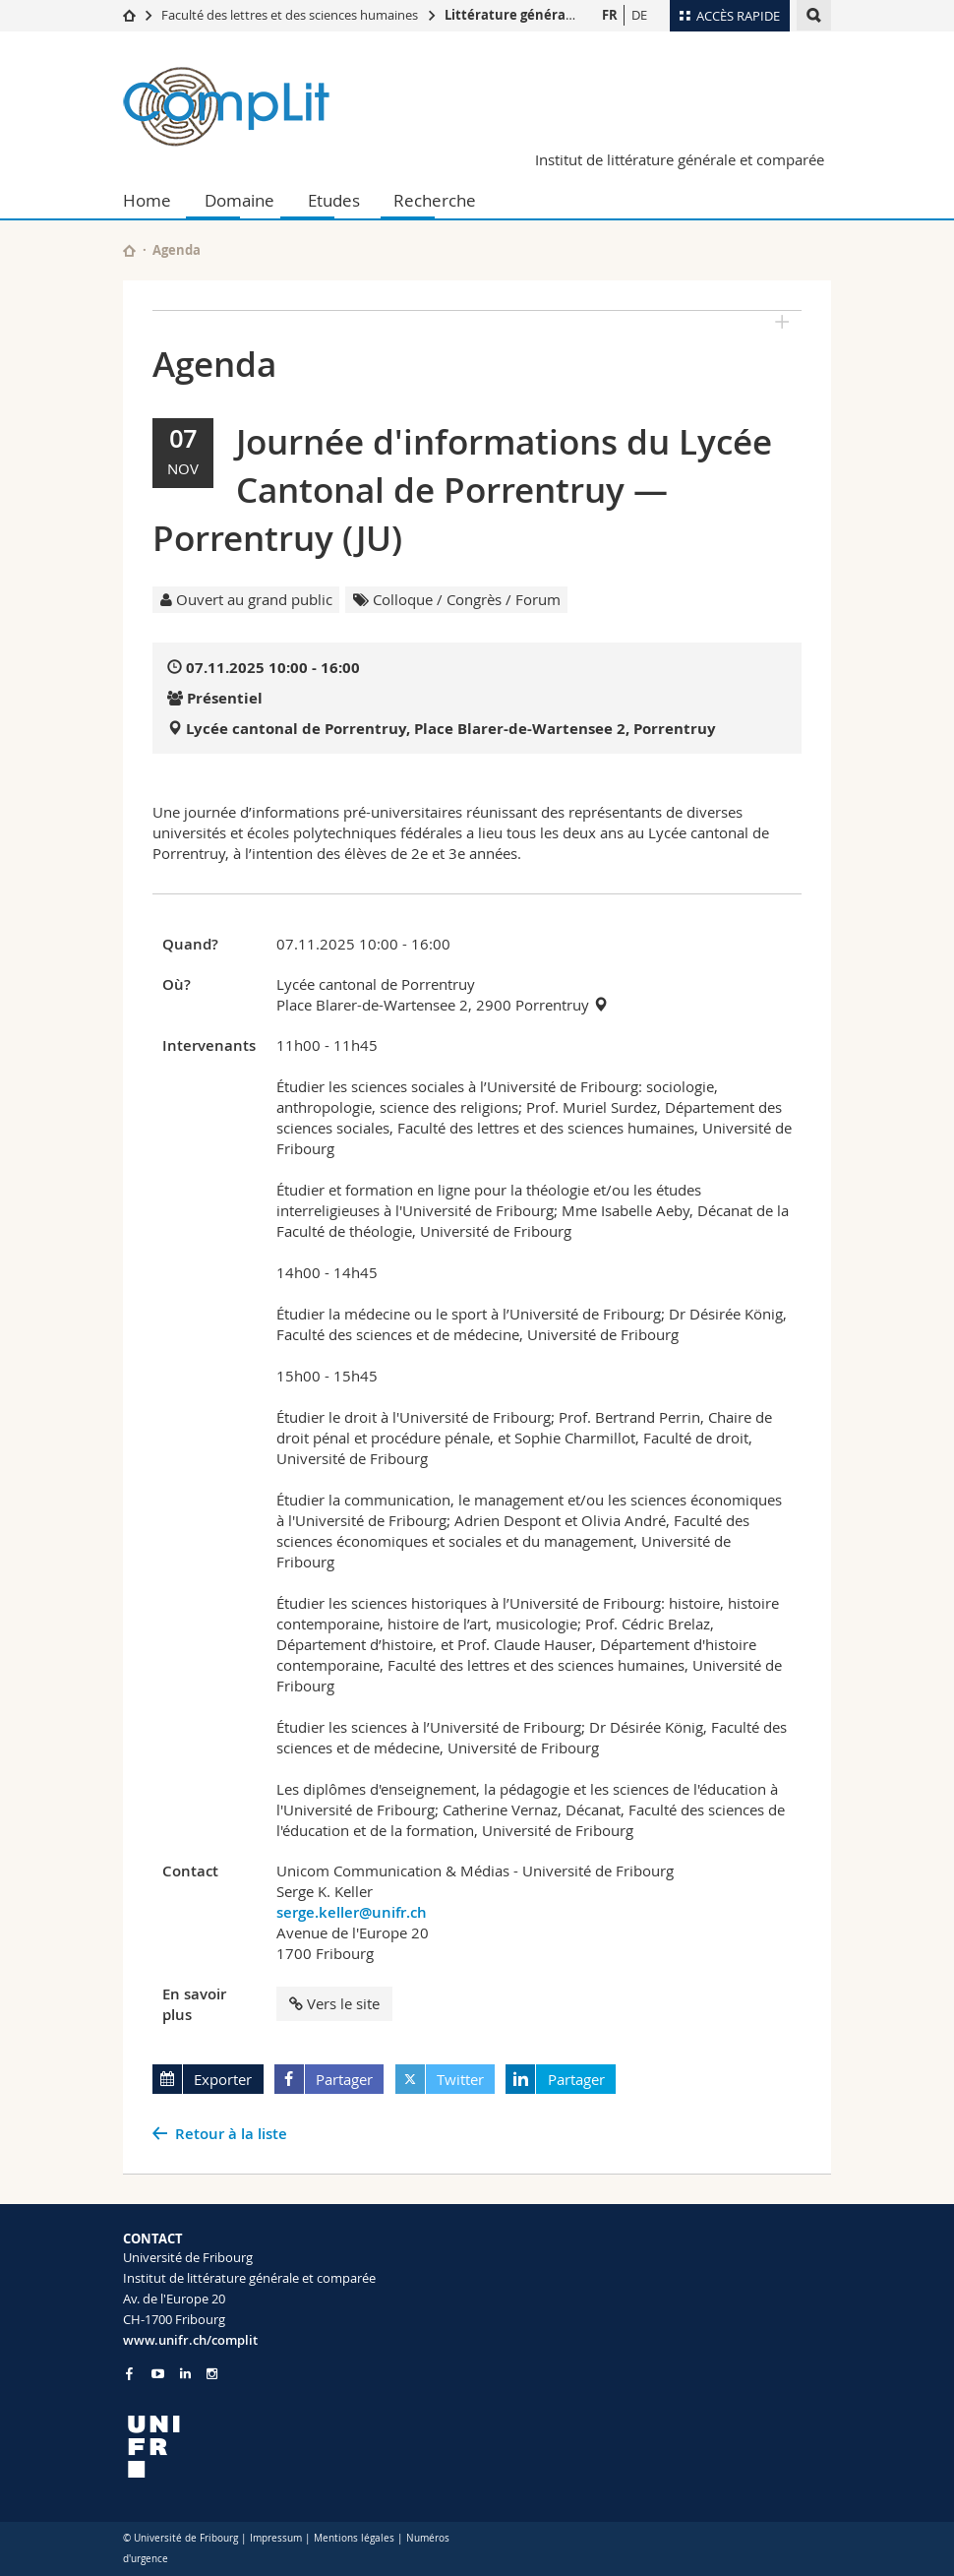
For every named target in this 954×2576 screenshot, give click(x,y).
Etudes (334, 200)
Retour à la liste (231, 2133)
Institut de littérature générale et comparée (679, 159)
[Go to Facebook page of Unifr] (129, 2373)
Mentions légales (354, 2538)
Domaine (239, 200)
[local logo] (292, 2446)
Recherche (434, 200)
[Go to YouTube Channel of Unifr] (157, 2373)
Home (147, 200)
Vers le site (334, 2003)
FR (610, 15)
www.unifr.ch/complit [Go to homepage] (190, 2340)
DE (639, 15)
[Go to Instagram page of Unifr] (212, 2373)
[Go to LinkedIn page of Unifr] (185, 2373)
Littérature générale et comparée (553, 15)
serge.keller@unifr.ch (351, 1912)
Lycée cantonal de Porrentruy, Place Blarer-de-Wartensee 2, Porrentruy (451, 728)
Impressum (276, 2538)
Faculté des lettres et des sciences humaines (289, 15)
